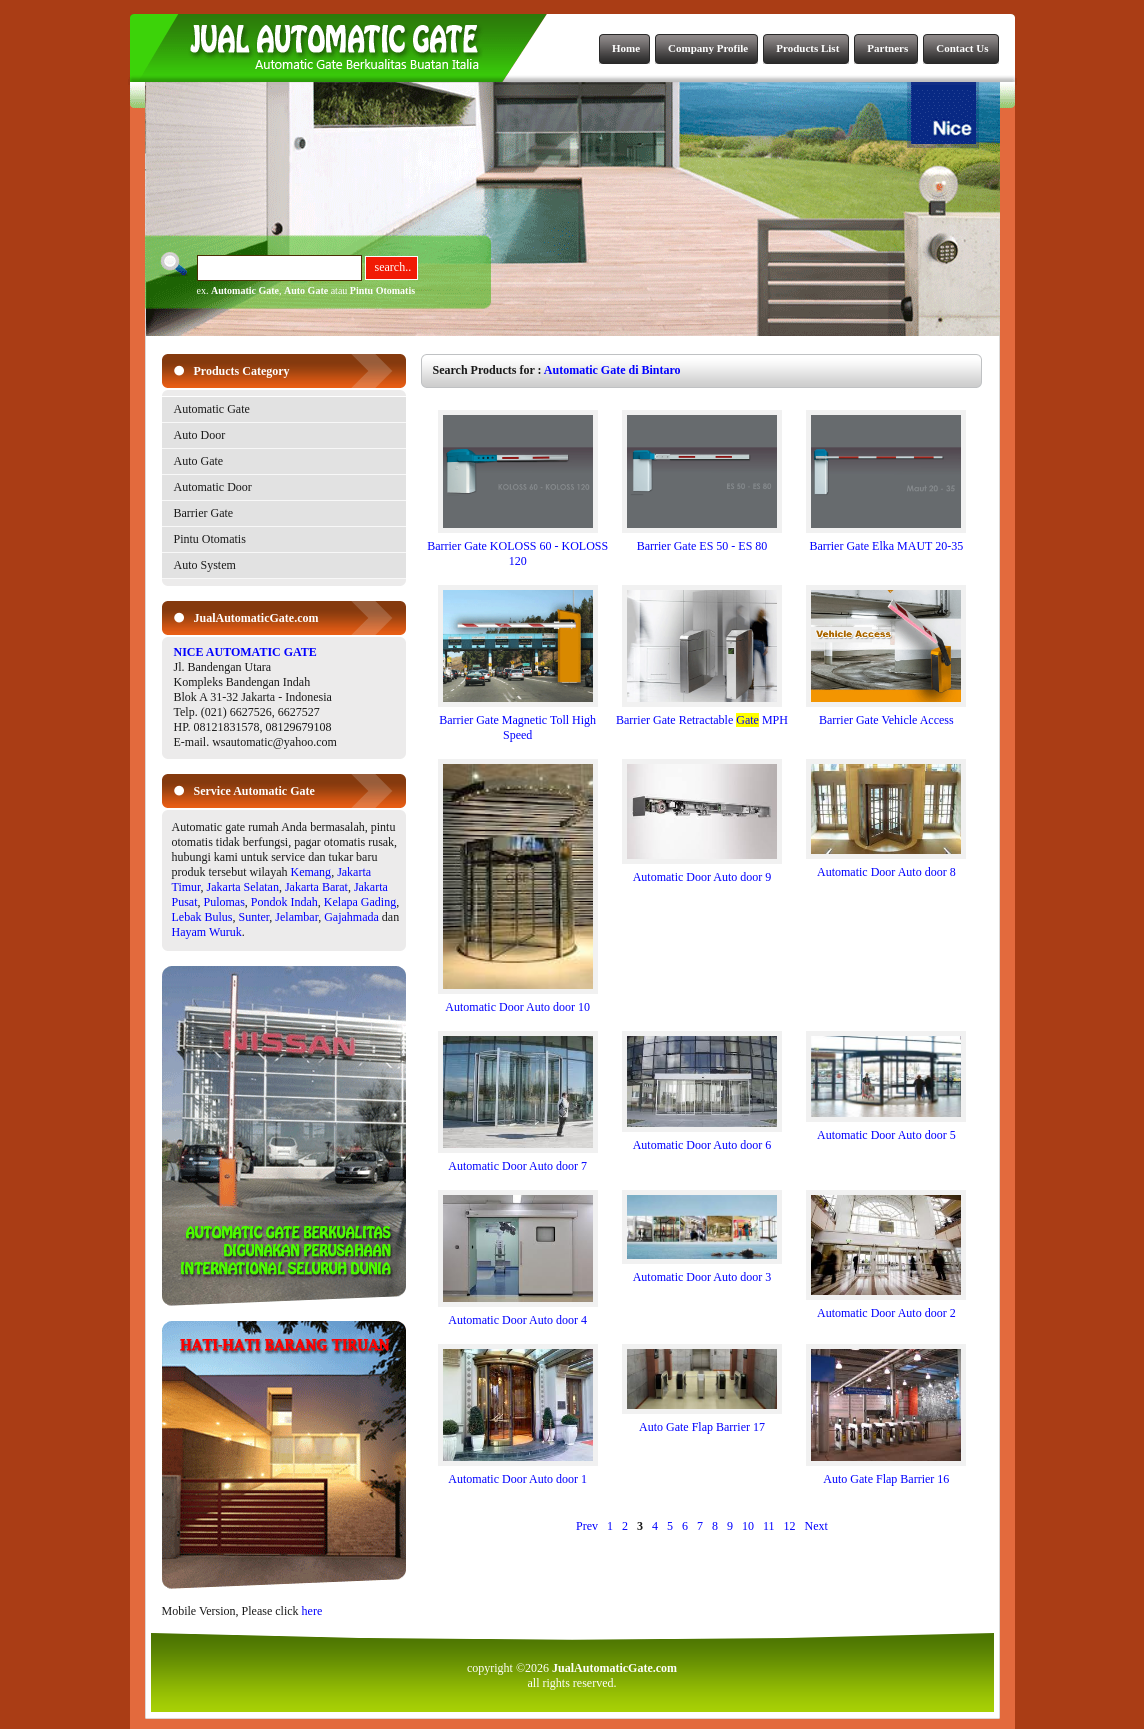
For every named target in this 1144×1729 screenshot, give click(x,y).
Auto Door (200, 435)
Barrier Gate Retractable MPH (702, 714)
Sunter (254, 917)
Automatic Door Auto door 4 (518, 1314)
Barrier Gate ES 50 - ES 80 (702, 540)
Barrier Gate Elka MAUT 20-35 (886, 540)
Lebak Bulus (202, 917)
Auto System (205, 565)
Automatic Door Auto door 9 (702, 871)
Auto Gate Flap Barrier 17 (702, 1421)
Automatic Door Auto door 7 (518, 1160)
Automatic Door (213, 487)
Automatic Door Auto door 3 (702, 1271)
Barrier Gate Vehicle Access (886, 714)
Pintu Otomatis (382, 290)
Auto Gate (306, 290)
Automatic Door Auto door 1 (518, 1473)
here (312, 1611)
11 (769, 1526)
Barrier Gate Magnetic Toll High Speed (518, 722)
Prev (587, 1526)
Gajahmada (351, 917)
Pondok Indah (284, 902)
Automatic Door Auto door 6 (702, 1139)
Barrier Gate (204, 513)
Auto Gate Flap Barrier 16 (886, 1473)
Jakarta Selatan (243, 887)
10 (748, 1526)
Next (816, 1526)
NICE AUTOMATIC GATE (245, 652)
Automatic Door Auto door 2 (886, 1307)
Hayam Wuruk (207, 932)
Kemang (310, 872)
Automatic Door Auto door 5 (886, 1129)
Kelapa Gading (360, 902)
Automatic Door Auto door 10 (518, 1001)
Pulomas (224, 902)
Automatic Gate (245, 290)
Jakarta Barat (316, 887)
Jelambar (296, 917)
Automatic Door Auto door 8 (886, 866)
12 (790, 1526)
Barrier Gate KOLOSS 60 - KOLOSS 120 (517, 548)
